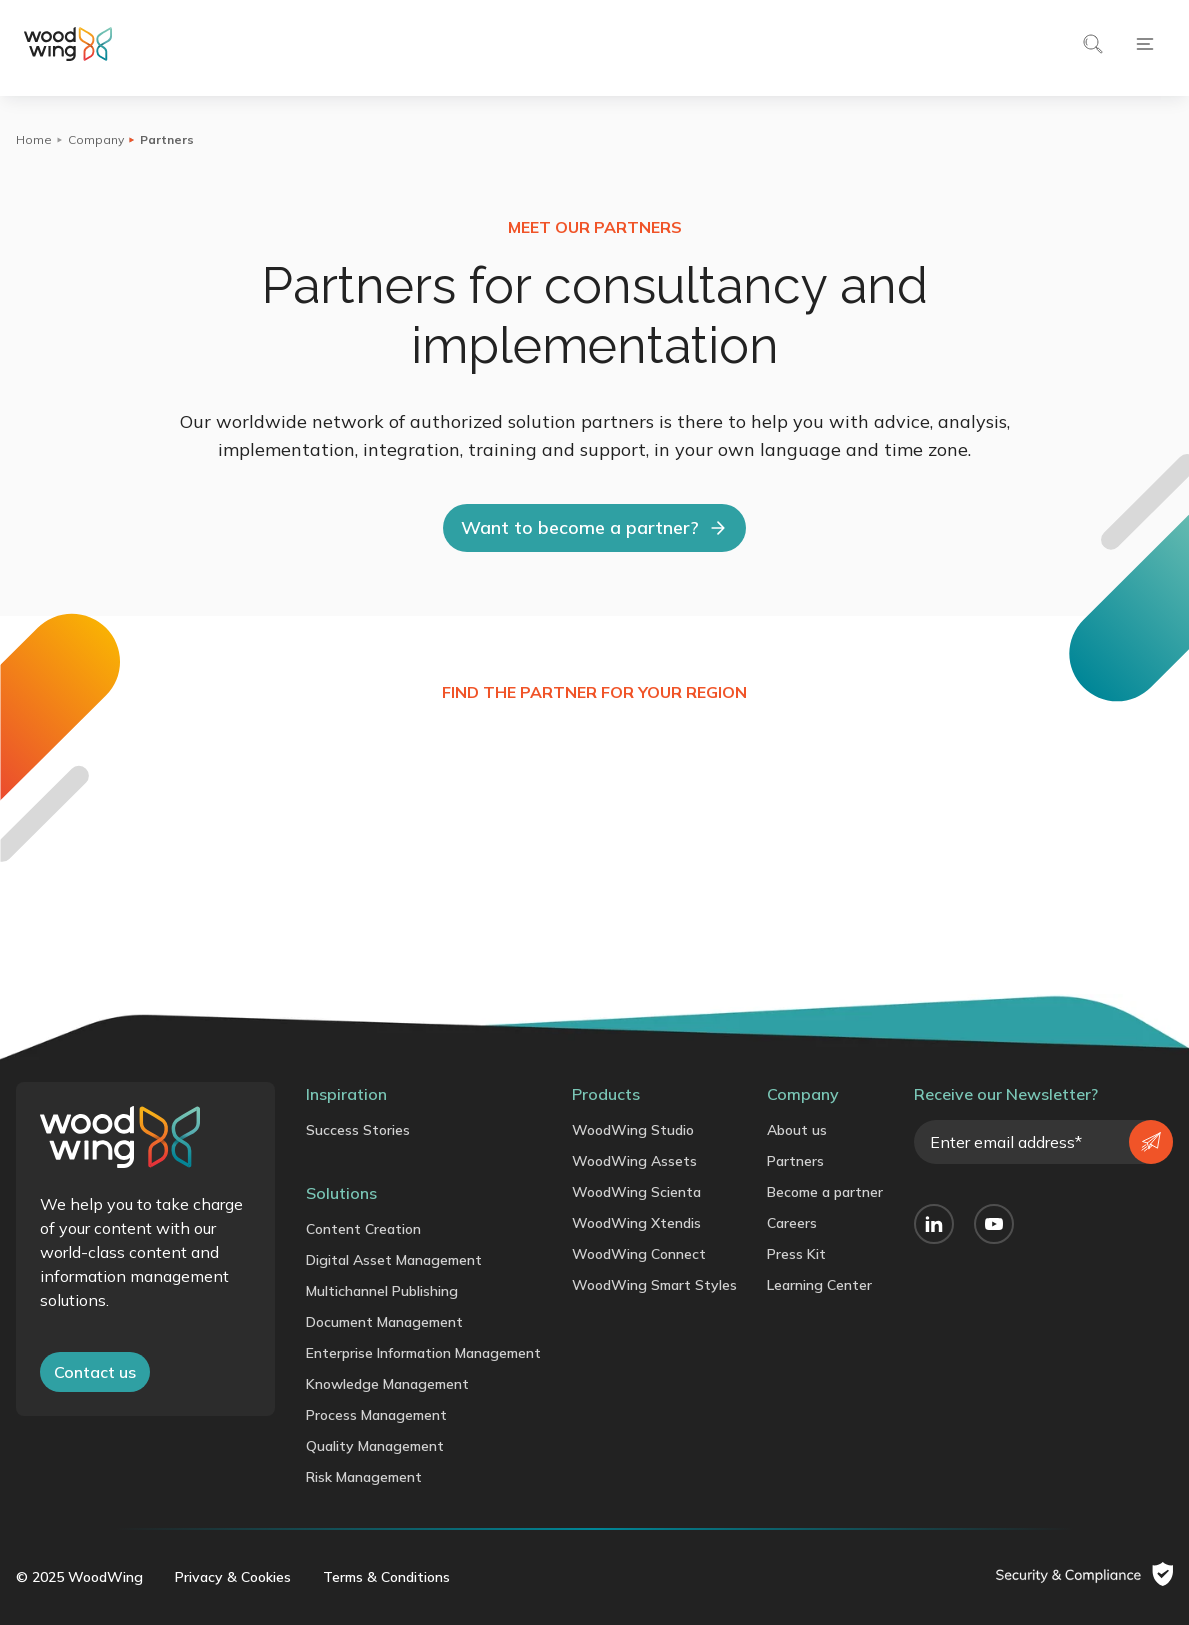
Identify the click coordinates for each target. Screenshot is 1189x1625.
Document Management (384, 1322)
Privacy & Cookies (233, 1577)
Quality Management (375, 1446)
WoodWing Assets (634, 1161)
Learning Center (819, 1285)
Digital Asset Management (394, 1260)
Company (96, 139)
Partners (795, 1161)
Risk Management (364, 1477)
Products (606, 1094)
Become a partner (825, 1192)
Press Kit (796, 1254)
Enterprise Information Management (423, 1353)
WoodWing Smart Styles (654, 1285)
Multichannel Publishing (382, 1291)
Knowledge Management (387, 1384)
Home (34, 139)
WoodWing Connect (639, 1254)
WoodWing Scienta (636, 1192)
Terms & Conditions (386, 1577)
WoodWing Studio (633, 1130)
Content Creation (363, 1229)
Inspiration (346, 1094)
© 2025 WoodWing (79, 1577)
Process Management (376, 1415)
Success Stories (358, 1130)
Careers (792, 1223)
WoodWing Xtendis (636, 1223)
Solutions (341, 1193)
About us (797, 1130)
